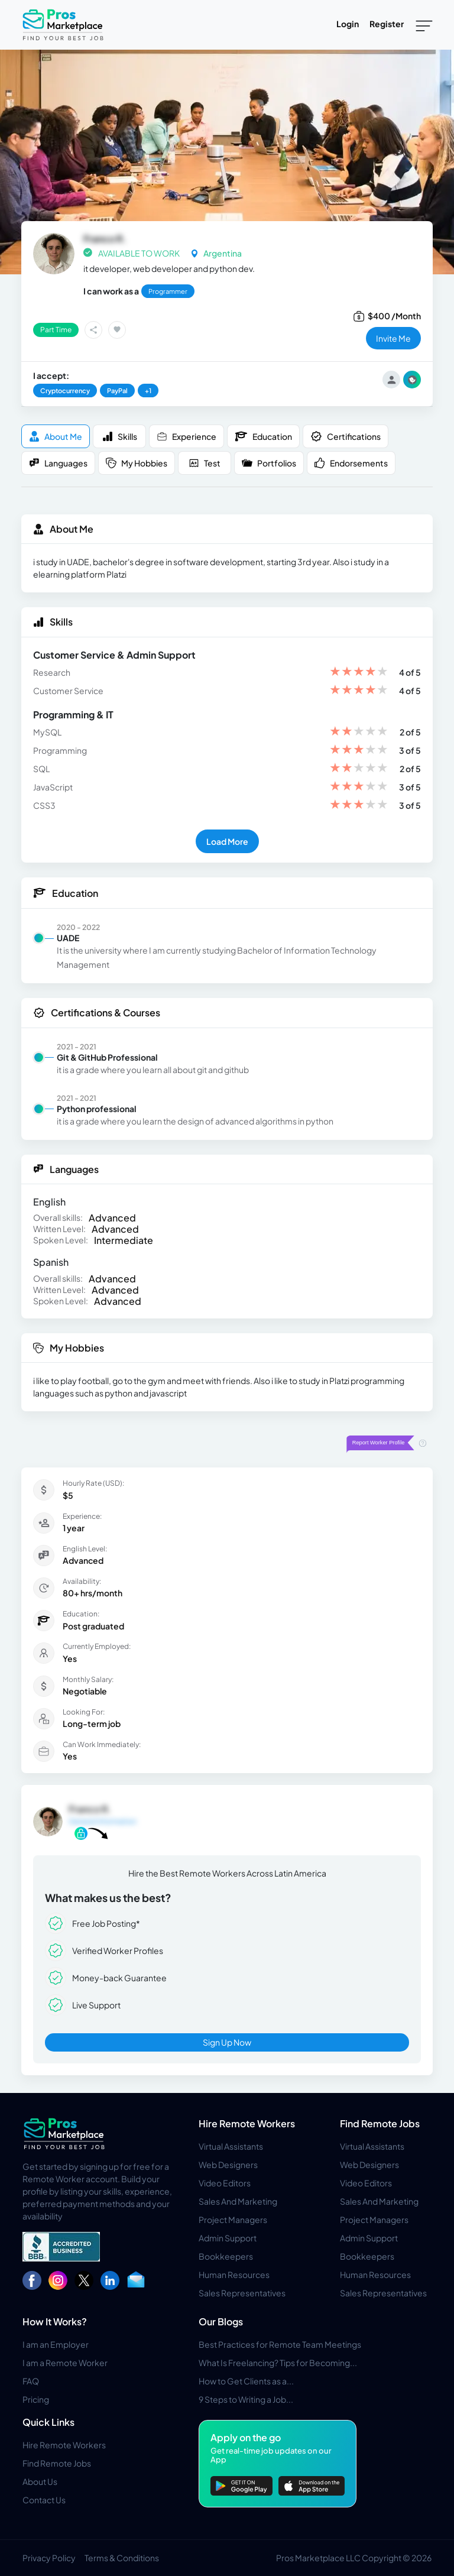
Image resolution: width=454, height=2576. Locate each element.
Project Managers (233, 2219)
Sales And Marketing (238, 2201)
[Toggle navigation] (424, 24)
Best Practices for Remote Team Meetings (280, 2344)
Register (386, 23)
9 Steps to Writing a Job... (246, 2399)
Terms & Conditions (122, 2557)
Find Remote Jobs (380, 2123)
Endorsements (351, 463)
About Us (39, 2481)
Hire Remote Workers (247, 2123)
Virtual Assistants (231, 2146)
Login (347, 23)
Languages (58, 463)
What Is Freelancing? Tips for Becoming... (278, 2362)
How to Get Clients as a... (246, 2381)
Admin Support (228, 2237)
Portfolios (269, 463)
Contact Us (44, 2499)
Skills (119, 436)
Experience (186, 436)
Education (263, 436)
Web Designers (228, 2164)
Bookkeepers (226, 2256)
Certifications (345, 436)
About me (55, 436)
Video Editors (225, 2183)
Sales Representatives (242, 2292)
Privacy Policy (49, 2557)
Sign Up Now (227, 2042)
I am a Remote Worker (65, 2362)
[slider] (358, 672)
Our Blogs (221, 2321)
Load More (227, 841)
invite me (393, 338)
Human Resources (234, 2274)
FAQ (30, 2381)
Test (204, 463)
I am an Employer (55, 2344)
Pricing (35, 2399)
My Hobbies (136, 463)
